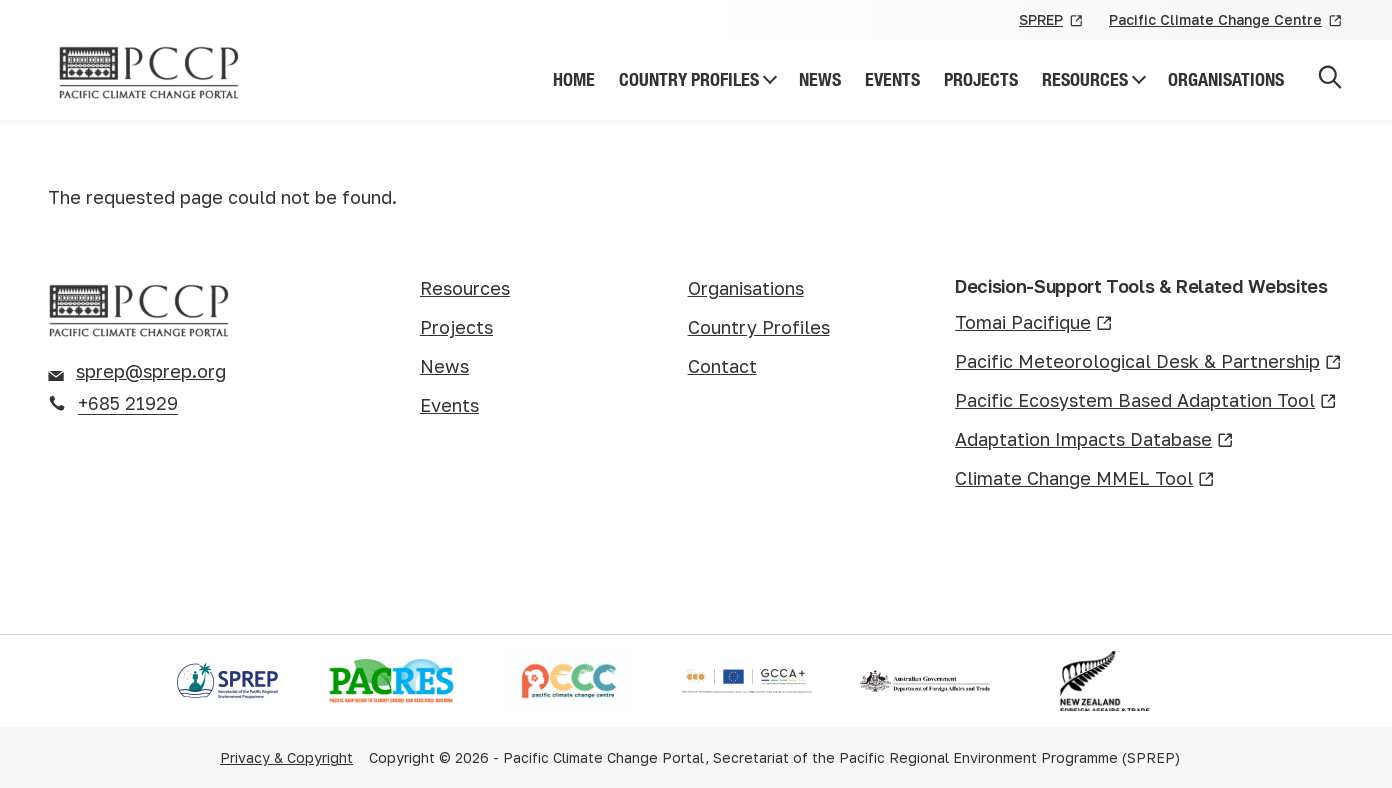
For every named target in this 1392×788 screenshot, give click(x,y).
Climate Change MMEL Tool (1085, 479)
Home (574, 79)
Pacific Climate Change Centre (1226, 21)
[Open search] (1330, 80)
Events (892, 79)
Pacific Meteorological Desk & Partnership (1148, 362)
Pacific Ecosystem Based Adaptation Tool (1146, 401)
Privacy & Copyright (286, 757)
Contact (722, 366)
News (820, 79)
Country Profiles (689, 79)
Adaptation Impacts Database (1094, 440)
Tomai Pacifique (1034, 323)
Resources (1085, 79)
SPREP (1052, 21)
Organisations (1226, 79)
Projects (981, 79)
